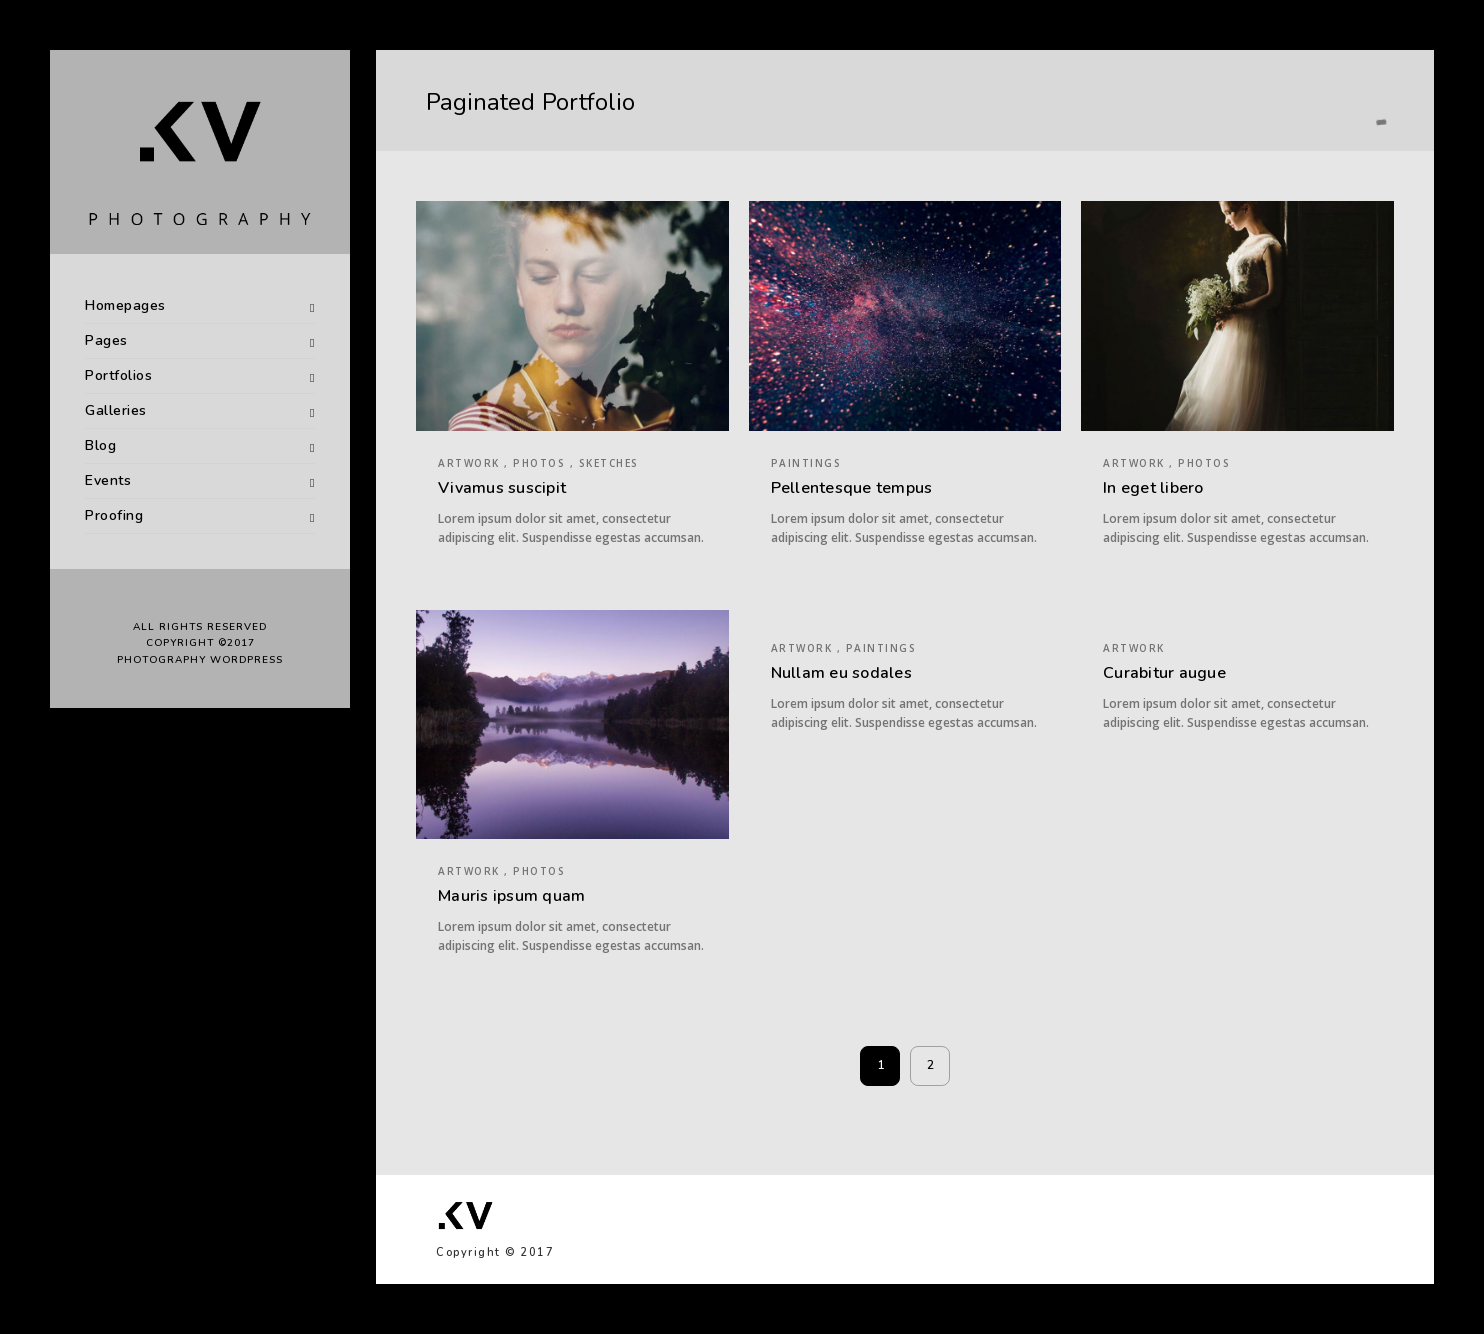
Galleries (116, 410)
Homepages (125, 305)
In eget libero (1153, 488)
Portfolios (118, 375)
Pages (106, 340)
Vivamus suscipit (502, 488)
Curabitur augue (1164, 673)
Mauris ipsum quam (511, 896)
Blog (100, 445)
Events (108, 480)
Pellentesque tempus (852, 488)
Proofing (114, 515)
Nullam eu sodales (841, 673)
